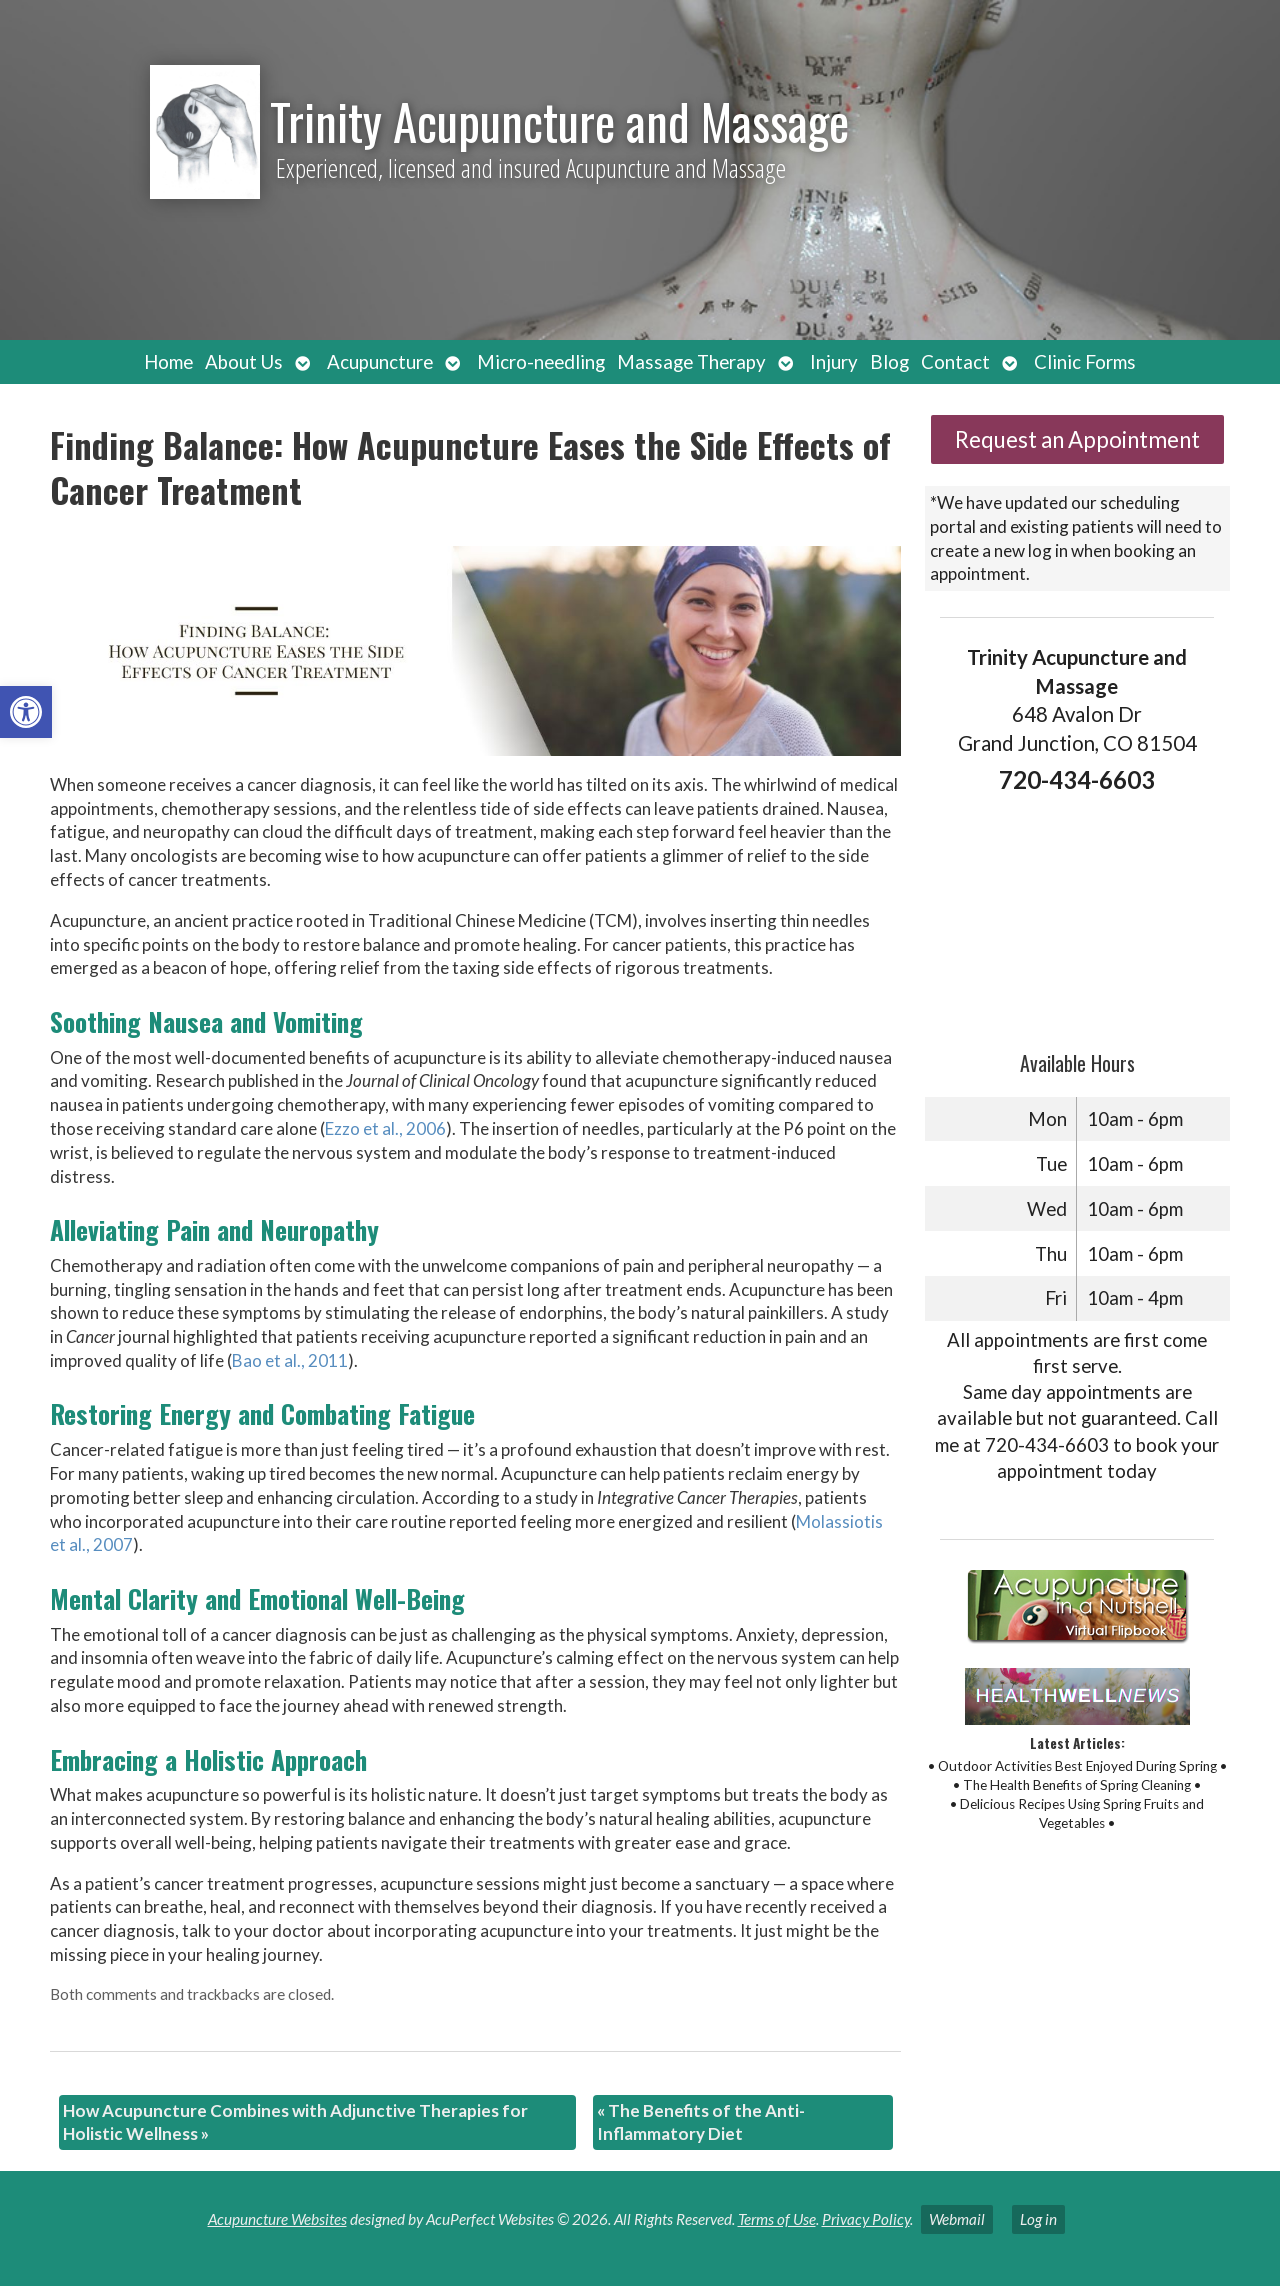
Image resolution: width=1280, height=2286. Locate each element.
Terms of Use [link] (777, 2219)
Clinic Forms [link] (1085, 362)
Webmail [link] (957, 2219)
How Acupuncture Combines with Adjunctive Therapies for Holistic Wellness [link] (295, 2122)
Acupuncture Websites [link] (277, 2219)
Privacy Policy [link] (866, 2219)
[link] (26, 712)
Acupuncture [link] (380, 362)
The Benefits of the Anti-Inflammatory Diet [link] (701, 2122)
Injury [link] (834, 362)
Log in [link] (1038, 2219)
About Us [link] (244, 362)
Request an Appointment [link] (1077, 439)
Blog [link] (889, 362)
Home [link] (168, 362)
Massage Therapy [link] (691, 362)
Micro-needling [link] (541, 362)
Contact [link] (955, 362)
